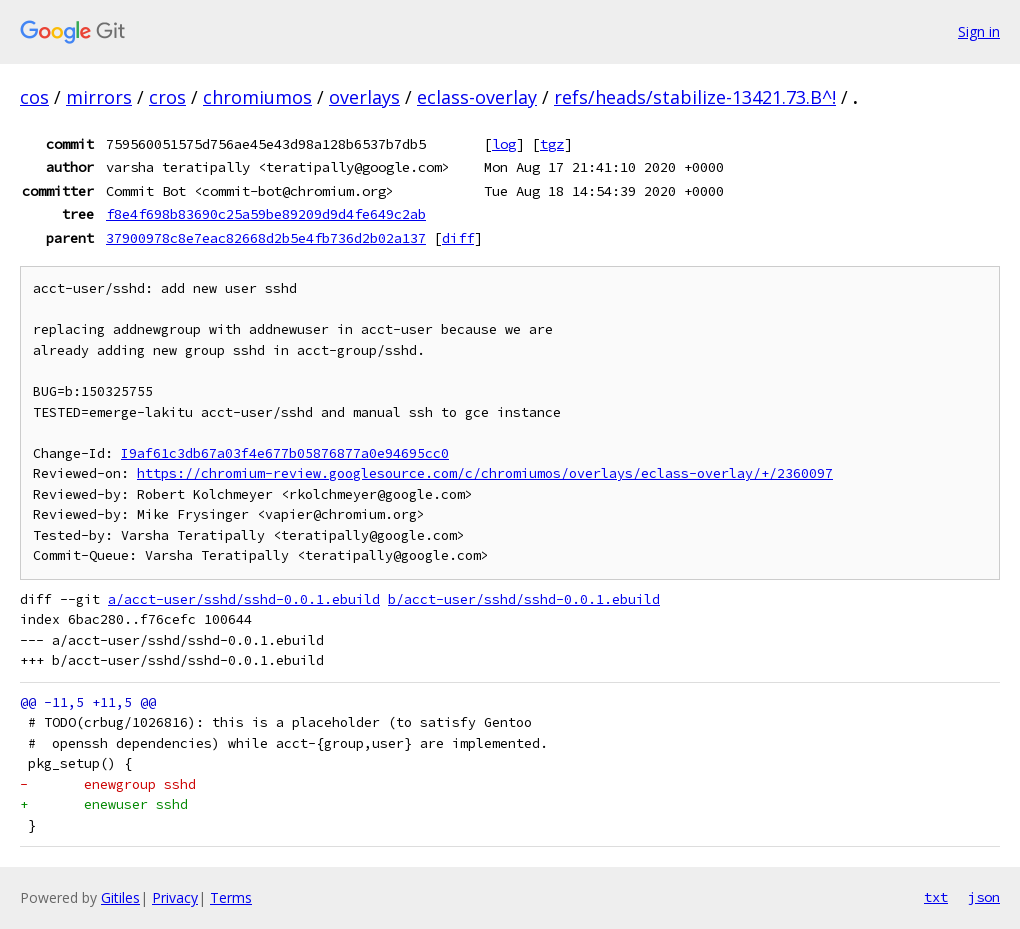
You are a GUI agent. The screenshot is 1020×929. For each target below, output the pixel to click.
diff (458, 238)
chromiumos (257, 97)
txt (936, 897)
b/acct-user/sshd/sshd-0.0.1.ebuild (524, 599)
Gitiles (120, 897)
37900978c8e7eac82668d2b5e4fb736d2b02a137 (266, 238)
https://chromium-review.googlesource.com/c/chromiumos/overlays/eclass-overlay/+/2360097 (485, 473)
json (984, 897)
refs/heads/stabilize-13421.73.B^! (695, 97)
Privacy (175, 897)
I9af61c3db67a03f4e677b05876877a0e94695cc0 (285, 453)
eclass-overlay (477, 97)
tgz (552, 144)
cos (34, 97)
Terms (231, 897)
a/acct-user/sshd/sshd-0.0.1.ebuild (244, 599)
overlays (364, 97)
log (504, 144)
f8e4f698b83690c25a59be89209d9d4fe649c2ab (266, 214)
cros (167, 97)
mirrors (99, 97)
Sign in (979, 31)
